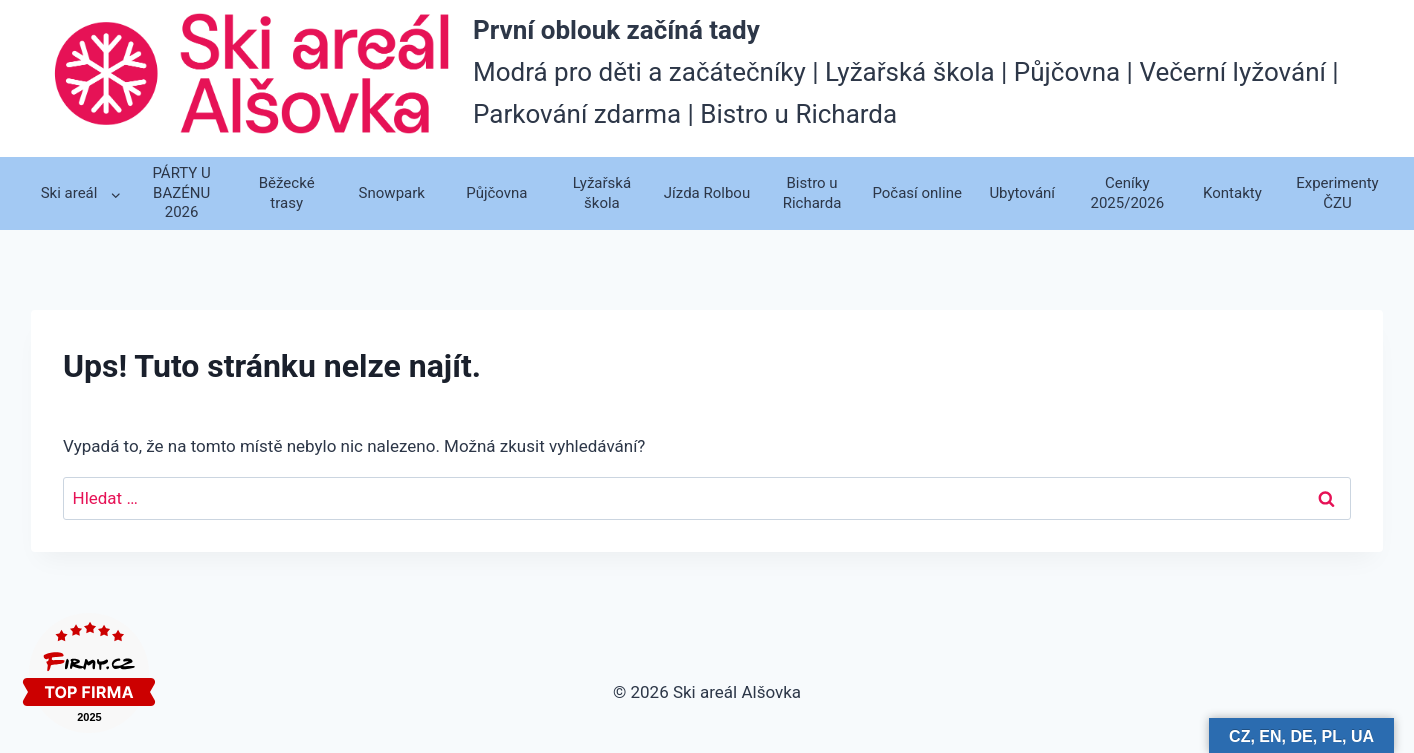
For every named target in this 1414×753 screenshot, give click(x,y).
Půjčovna (496, 193)
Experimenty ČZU (1337, 193)
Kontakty (1232, 193)
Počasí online (916, 193)
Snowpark (392, 193)
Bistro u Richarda (812, 193)
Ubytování (1022, 193)
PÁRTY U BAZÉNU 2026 (181, 192)
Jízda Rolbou (707, 193)
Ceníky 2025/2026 (1127, 193)
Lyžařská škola (602, 193)
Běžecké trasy (287, 193)
